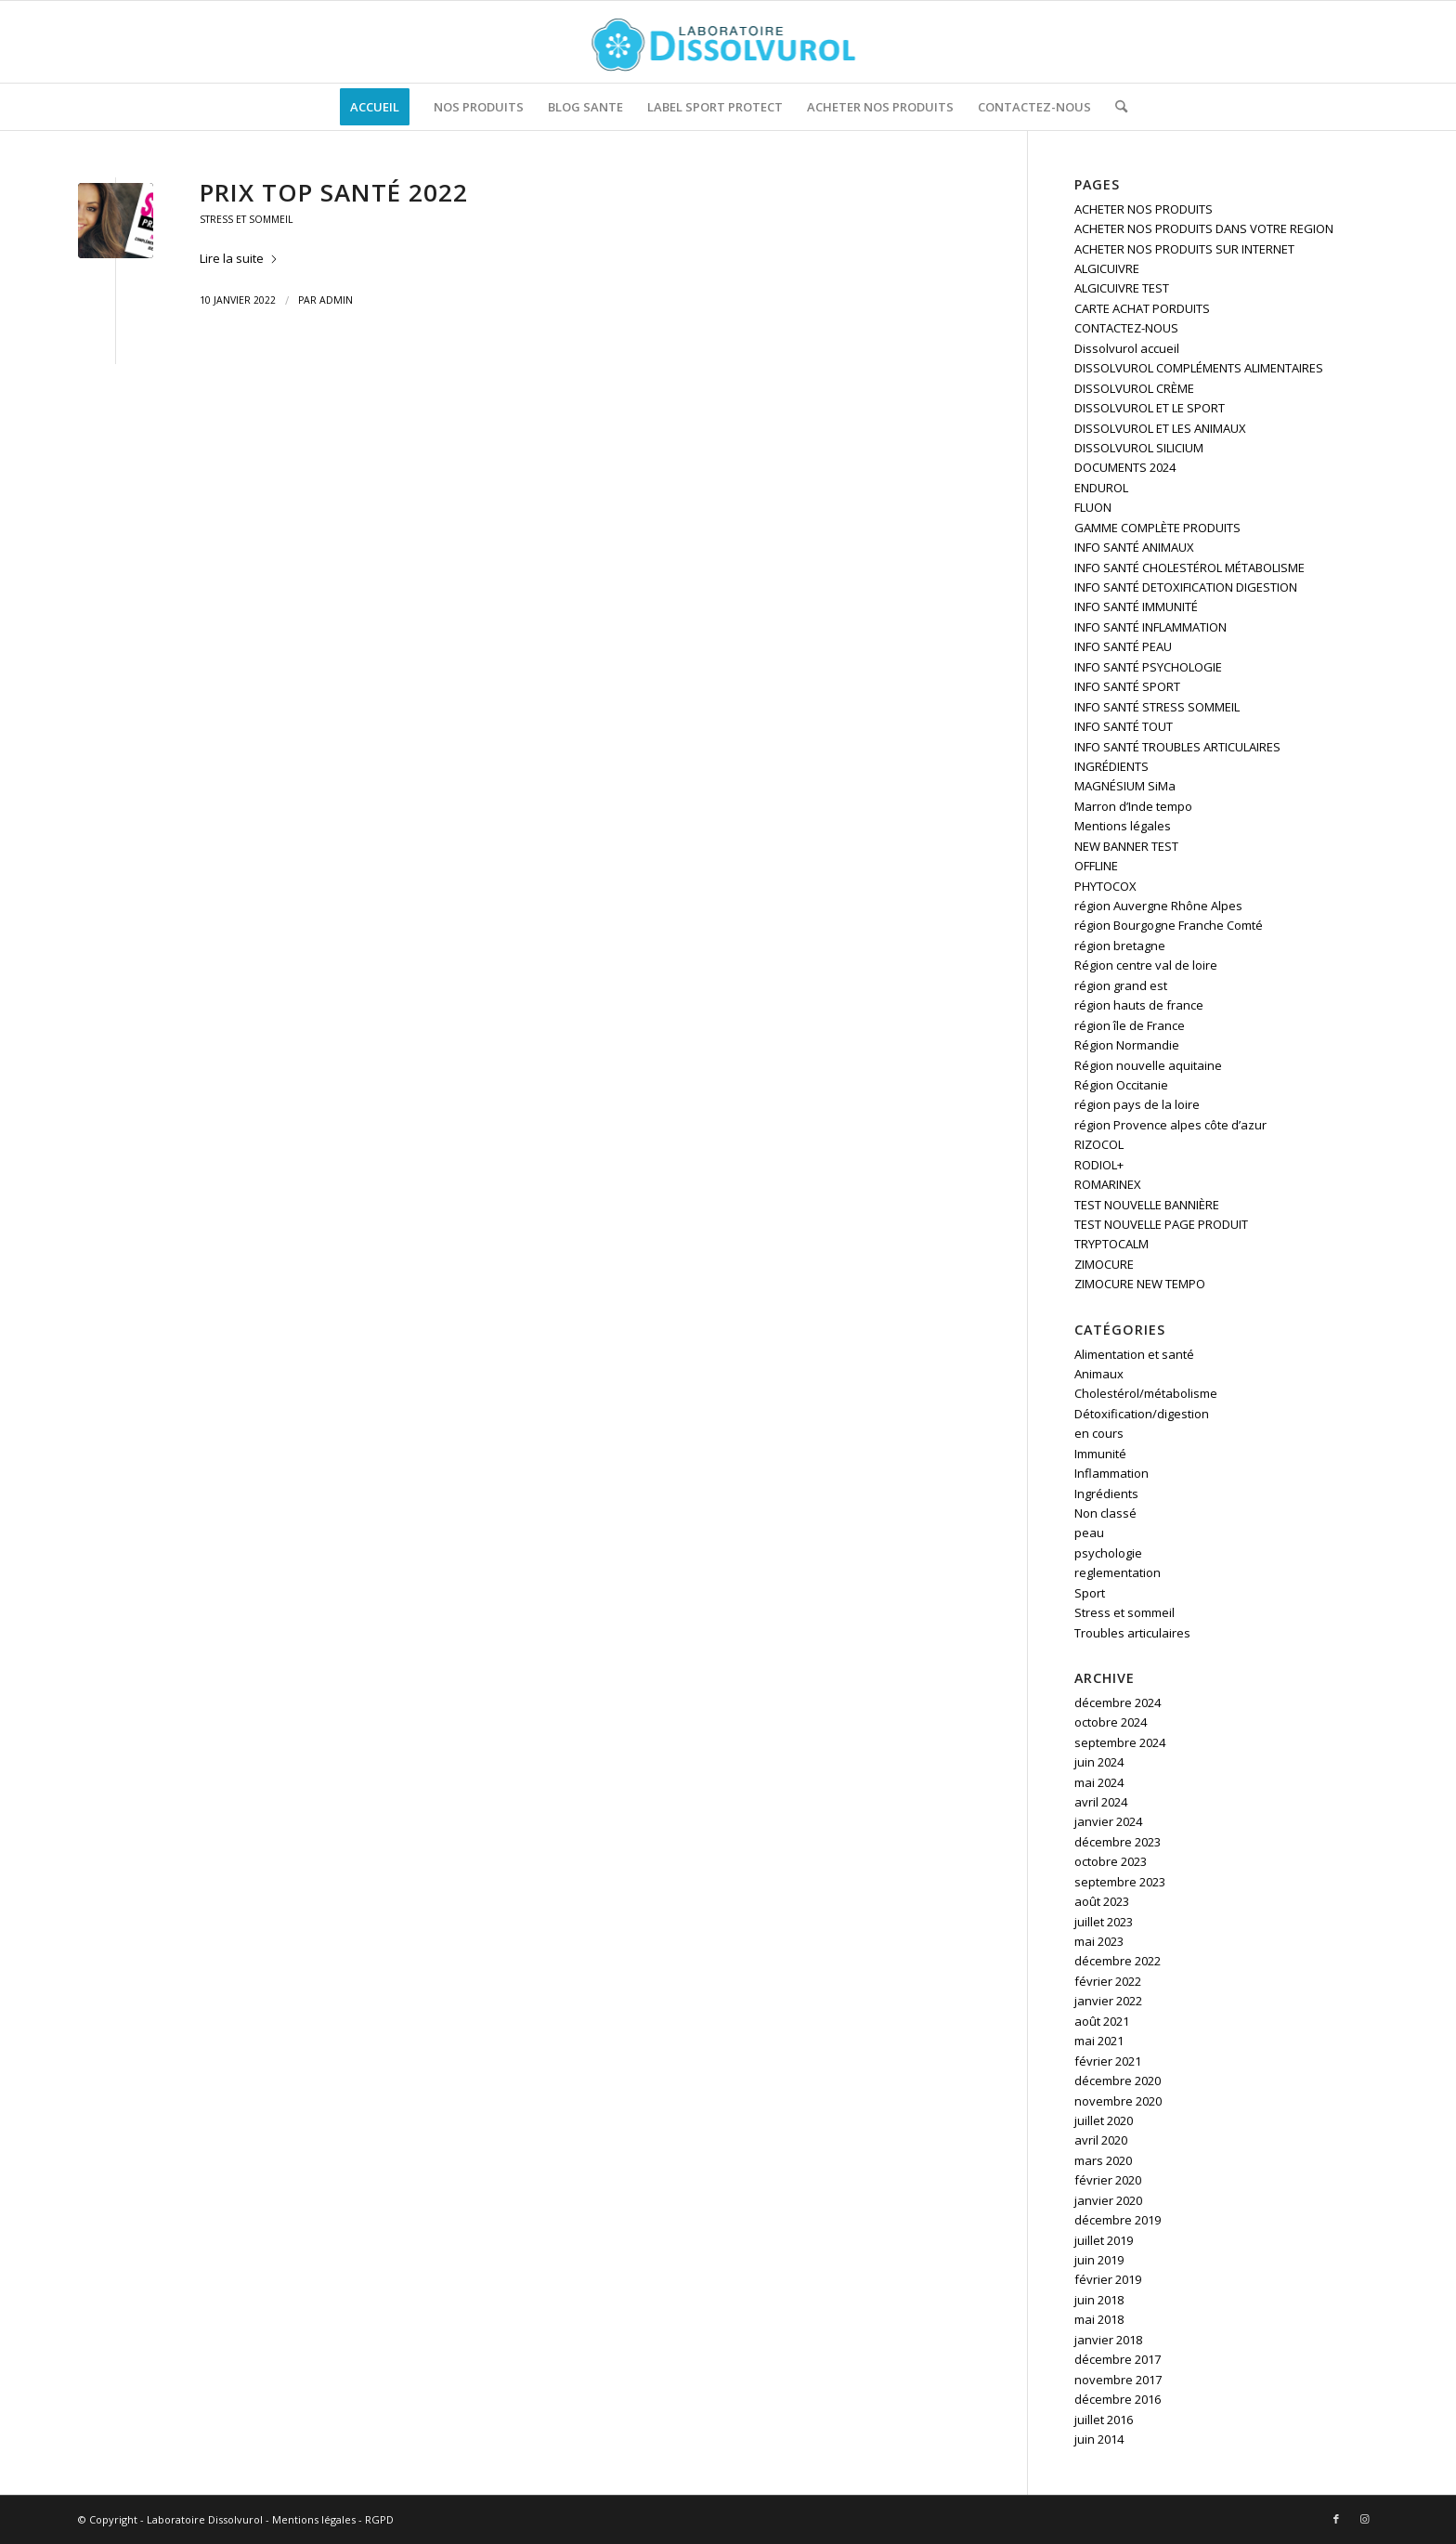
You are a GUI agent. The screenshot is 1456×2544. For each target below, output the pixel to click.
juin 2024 (1099, 1762)
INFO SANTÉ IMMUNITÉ (1136, 606)
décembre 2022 (1117, 1960)
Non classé (1105, 1513)
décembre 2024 (1117, 1702)
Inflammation (1111, 1473)
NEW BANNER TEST (1126, 846)
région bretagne (1119, 945)
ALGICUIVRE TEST (1121, 288)
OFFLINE (1096, 865)
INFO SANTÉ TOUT (1123, 726)
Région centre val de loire (1145, 965)
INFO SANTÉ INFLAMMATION (1150, 627)
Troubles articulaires (1132, 1632)
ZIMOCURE (1104, 1264)
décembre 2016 (1117, 2399)
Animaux (1099, 1373)
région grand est (1120, 985)
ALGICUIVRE (1106, 268)
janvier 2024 (1108, 1821)
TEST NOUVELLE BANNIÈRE (1146, 1204)
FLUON (1093, 507)
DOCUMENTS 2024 (1125, 467)
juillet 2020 (1103, 2120)
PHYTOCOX (1105, 886)
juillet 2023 (1103, 1921)
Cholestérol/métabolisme (1145, 1393)
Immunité (1100, 1453)
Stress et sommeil (246, 219)
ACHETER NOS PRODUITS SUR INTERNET (1184, 249)
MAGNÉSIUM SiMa (1125, 785)
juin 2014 (1099, 2439)
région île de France (1129, 1025)
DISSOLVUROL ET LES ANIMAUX (1160, 428)
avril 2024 (1100, 1802)
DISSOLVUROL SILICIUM (1138, 447)
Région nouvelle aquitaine (1148, 1065)
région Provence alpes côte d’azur (1170, 1124)
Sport (1089, 1593)
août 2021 (1101, 2021)
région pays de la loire (1137, 1104)
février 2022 (1107, 1981)
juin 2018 (1099, 2299)
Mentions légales (1122, 825)
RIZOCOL (1099, 1144)
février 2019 (1107, 2279)
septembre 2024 (1119, 1742)
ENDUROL (1101, 487)
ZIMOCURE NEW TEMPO (1139, 1283)
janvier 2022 (1108, 2000)
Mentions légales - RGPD (333, 2519)
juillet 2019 (1103, 2240)
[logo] (728, 42)
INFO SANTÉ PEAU (1123, 646)
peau (1089, 1532)
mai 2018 (1099, 2319)
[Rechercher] (1115, 107)
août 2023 (1101, 1901)
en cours (1099, 1433)
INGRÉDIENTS (1111, 766)
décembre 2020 (1117, 2080)
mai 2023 (1099, 1941)
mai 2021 (1099, 2040)
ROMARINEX (1107, 1184)
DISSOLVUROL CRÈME (1134, 388)
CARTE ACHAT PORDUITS (1142, 308)
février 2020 (1107, 2180)
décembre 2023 (1117, 1841)
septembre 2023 (1119, 1881)
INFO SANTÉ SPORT (1127, 686)
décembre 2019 (1117, 2219)
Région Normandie (1126, 1045)
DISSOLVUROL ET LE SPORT (1149, 407)
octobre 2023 (1110, 1861)
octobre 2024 (1110, 1722)
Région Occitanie (1121, 1084)
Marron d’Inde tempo (1133, 806)
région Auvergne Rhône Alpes (1158, 905)
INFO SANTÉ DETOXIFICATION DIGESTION (1185, 587)
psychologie (1108, 1553)
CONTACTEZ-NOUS (1126, 328)
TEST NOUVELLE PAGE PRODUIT (1161, 1224)
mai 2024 (1099, 1782)
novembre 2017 (1118, 2379)
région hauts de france (1138, 1005)
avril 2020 (1100, 2140)
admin (336, 300)
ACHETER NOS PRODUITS (1143, 209)
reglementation (1117, 1572)
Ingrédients (1106, 1493)
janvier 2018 (1108, 2339)
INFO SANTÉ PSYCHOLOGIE (1148, 667)
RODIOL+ (1099, 1164)
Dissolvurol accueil (1126, 348)
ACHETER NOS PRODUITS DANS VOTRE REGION (1203, 228)
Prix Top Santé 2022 (334, 192)
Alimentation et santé (1134, 1354)
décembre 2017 (1117, 2359)
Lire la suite (239, 258)
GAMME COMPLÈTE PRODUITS (1157, 527)
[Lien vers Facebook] (1336, 2519)
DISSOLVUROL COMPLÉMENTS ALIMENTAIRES (1198, 367)
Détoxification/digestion (1141, 1413)
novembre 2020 (1118, 2101)
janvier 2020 (1108, 2200)
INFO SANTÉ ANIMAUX (1134, 547)
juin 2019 (1099, 2259)
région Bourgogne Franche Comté (1168, 925)
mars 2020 (1103, 2160)
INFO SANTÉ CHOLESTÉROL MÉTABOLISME (1189, 567)
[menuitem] (375, 107)
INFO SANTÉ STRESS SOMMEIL (1157, 706)
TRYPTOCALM (1111, 1243)
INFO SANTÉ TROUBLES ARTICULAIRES (1177, 746)
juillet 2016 (1103, 2419)
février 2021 (1107, 2061)
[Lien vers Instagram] (1364, 2519)
